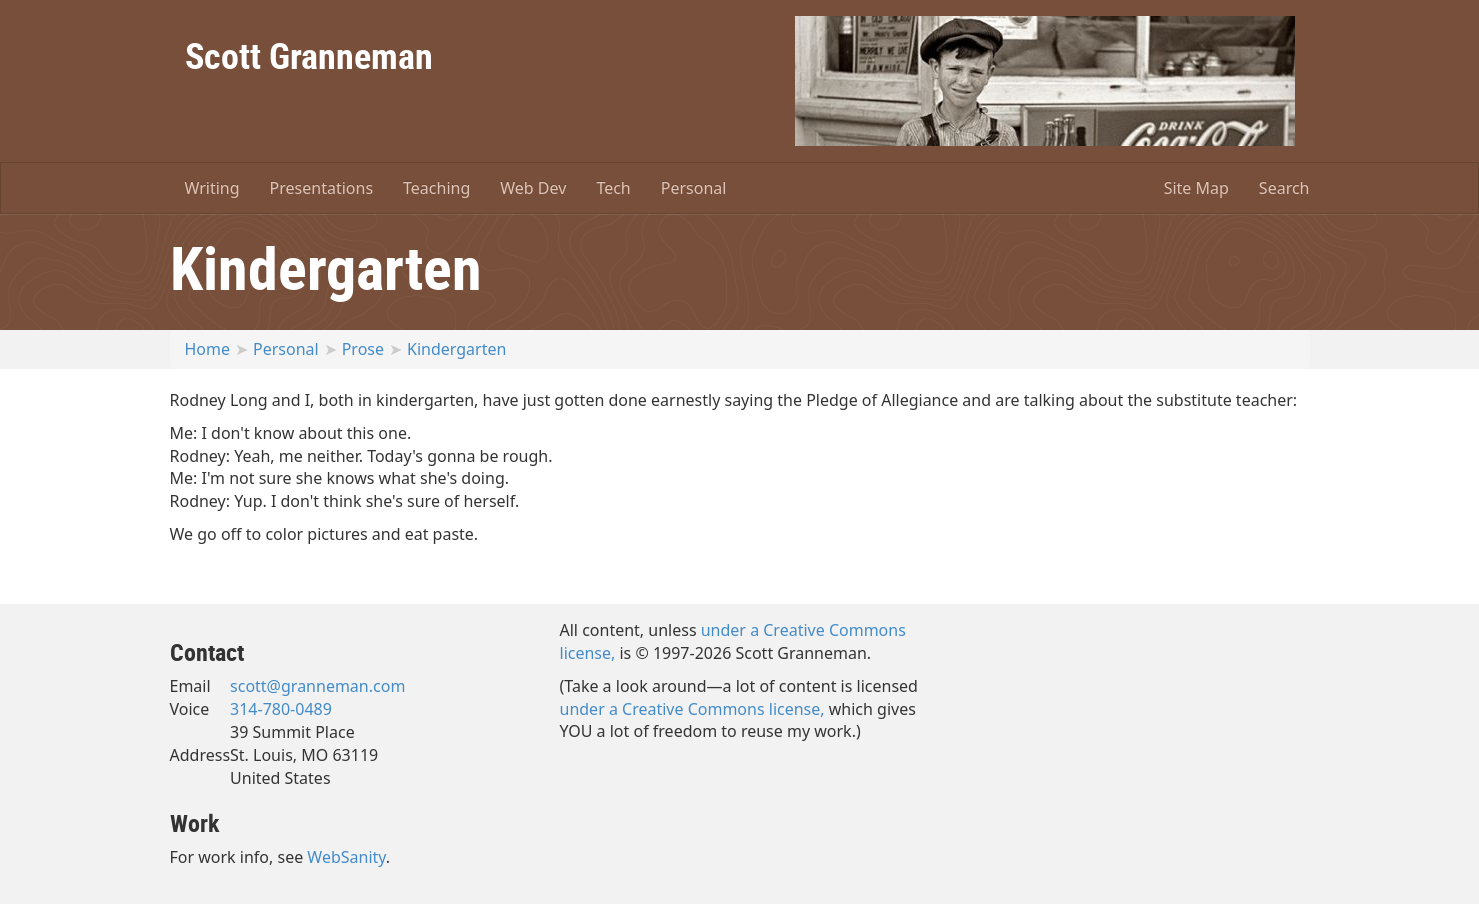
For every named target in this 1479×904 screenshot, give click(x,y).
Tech (613, 188)
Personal (694, 188)
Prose (363, 349)
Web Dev (533, 188)
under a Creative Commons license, (692, 709)
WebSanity (346, 857)
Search (1284, 188)
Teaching (436, 188)
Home (208, 349)
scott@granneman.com (317, 686)
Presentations (321, 188)
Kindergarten (456, 349)
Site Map (1196, 188)
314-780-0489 (281, 709)
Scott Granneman (309, 55)
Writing (212, 188)
